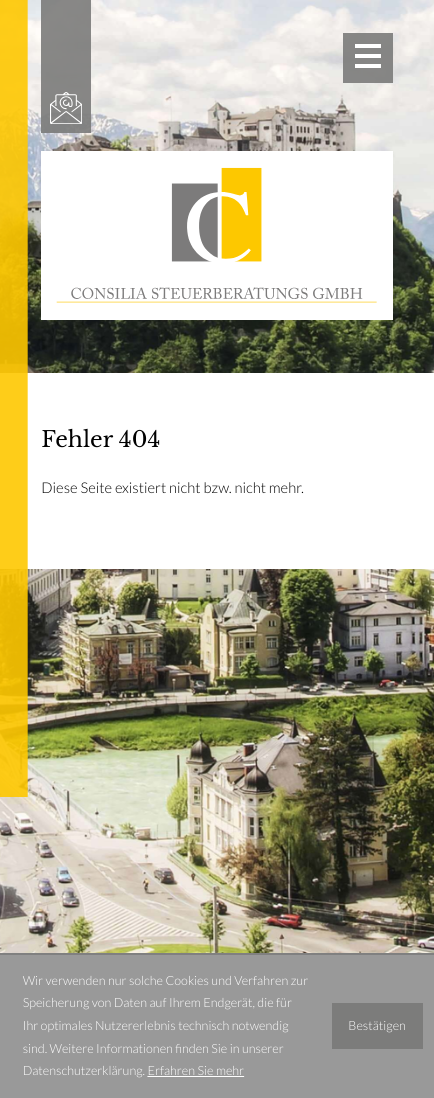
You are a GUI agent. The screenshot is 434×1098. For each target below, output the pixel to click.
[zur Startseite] (216, 235)
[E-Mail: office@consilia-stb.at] (66, 108)
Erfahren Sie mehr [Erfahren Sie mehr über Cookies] (195, 1071)
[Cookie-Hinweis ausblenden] (377, 1026)
